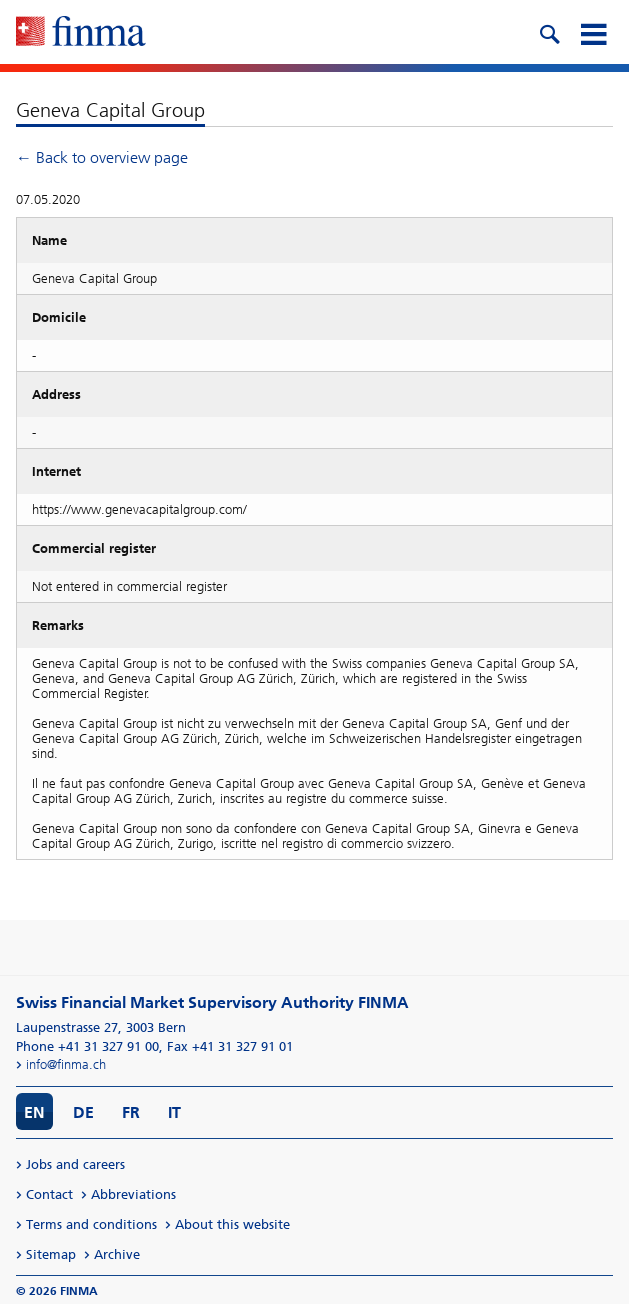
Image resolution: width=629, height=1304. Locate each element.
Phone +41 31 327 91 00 (87, 1046)
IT (174, 1112)
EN (34, 1112)
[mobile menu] (593, 32)
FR (131, 1112)
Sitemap (51, 1254)
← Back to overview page (102, 157)
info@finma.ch (66, 1064)
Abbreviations (133, 1194)
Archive (117, 1254)
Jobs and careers (75, 1164)
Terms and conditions (91, 1224)
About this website (232, 1224)
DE (83, 1112)
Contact (49, 1194)
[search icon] (549, 32)
